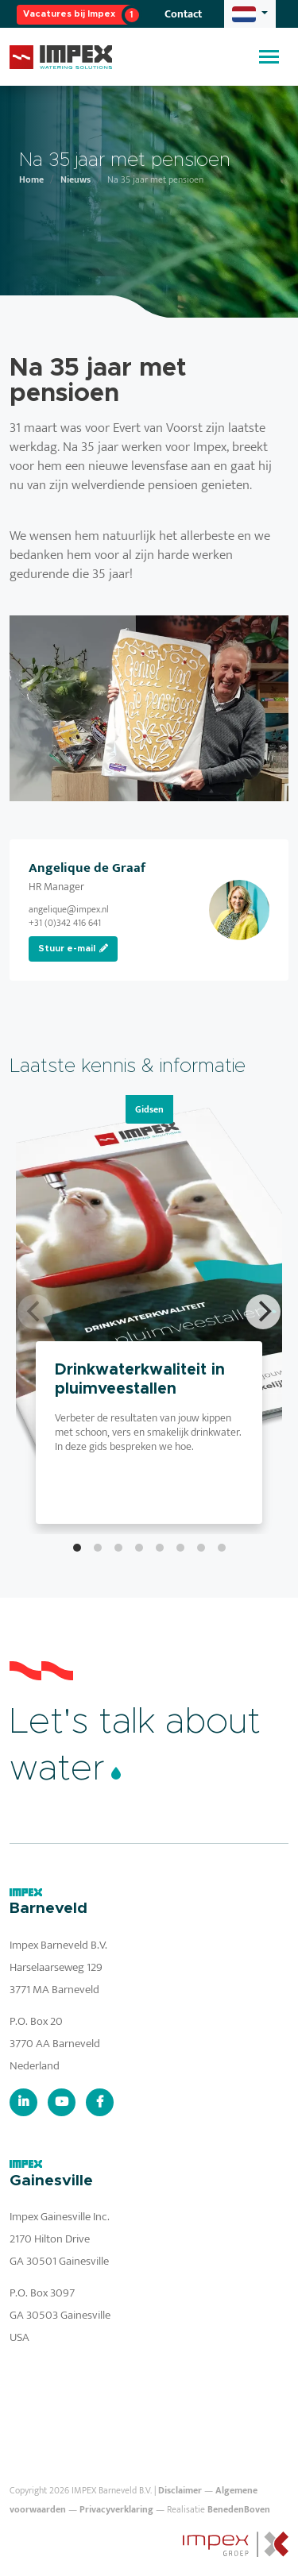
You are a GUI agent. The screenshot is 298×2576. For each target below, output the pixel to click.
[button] (250, 14)
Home (31, 179)
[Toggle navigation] (269, 57)
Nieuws (75, 179)
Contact (183, 14)
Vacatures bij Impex (69, 14)
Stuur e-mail (73, 948)
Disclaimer (180, 2490)
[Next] (263, 1311)
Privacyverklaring (116, 2509)
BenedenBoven (238, 2509)
